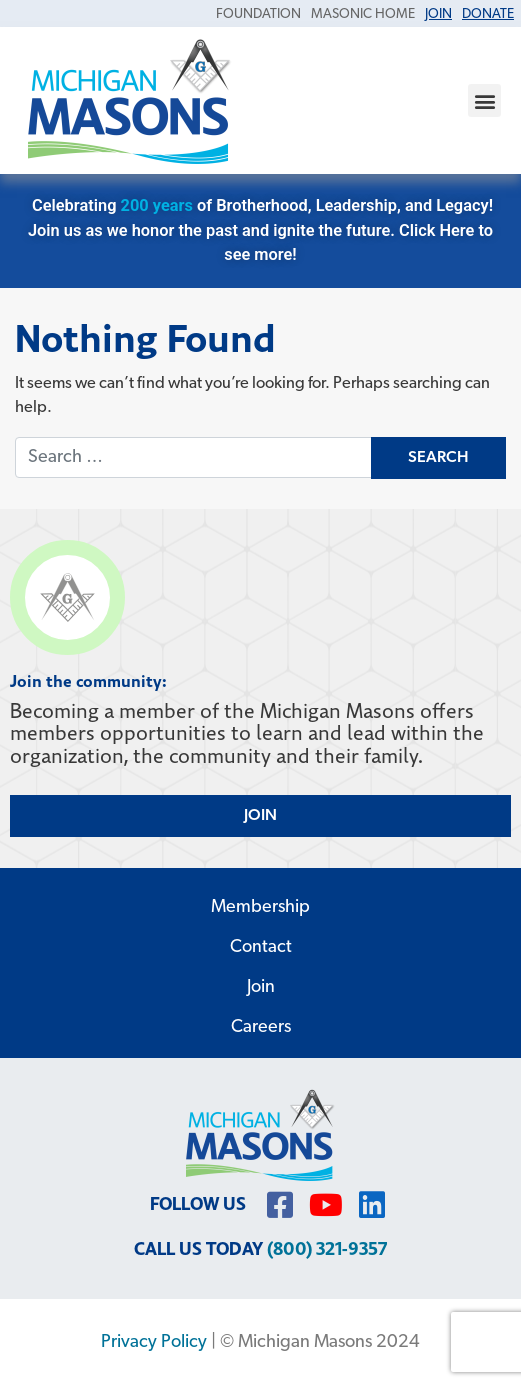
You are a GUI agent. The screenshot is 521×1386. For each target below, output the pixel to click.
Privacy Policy (154, 1342)
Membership (260, 907)
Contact (261, 947)
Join (261, 987)
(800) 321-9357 (327, 1249)
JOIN (260, 816)
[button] (484, 100)
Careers (261, 1027)
